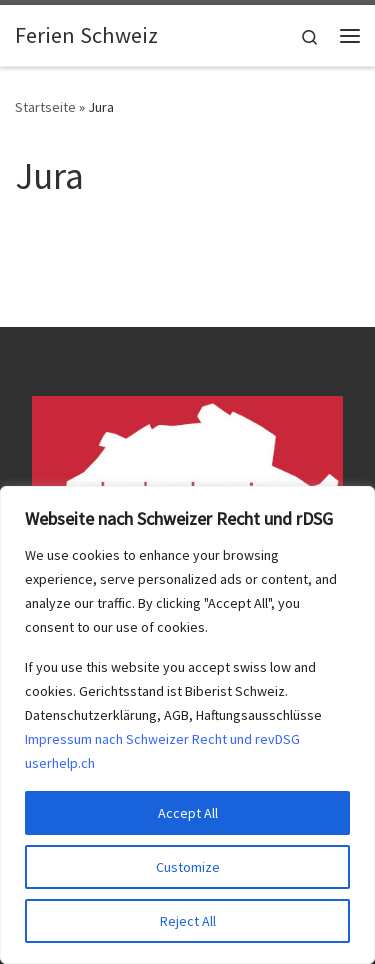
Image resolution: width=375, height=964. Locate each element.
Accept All (188, 813)
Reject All (188, 921)
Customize (188, 867)
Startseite (45, 107)
